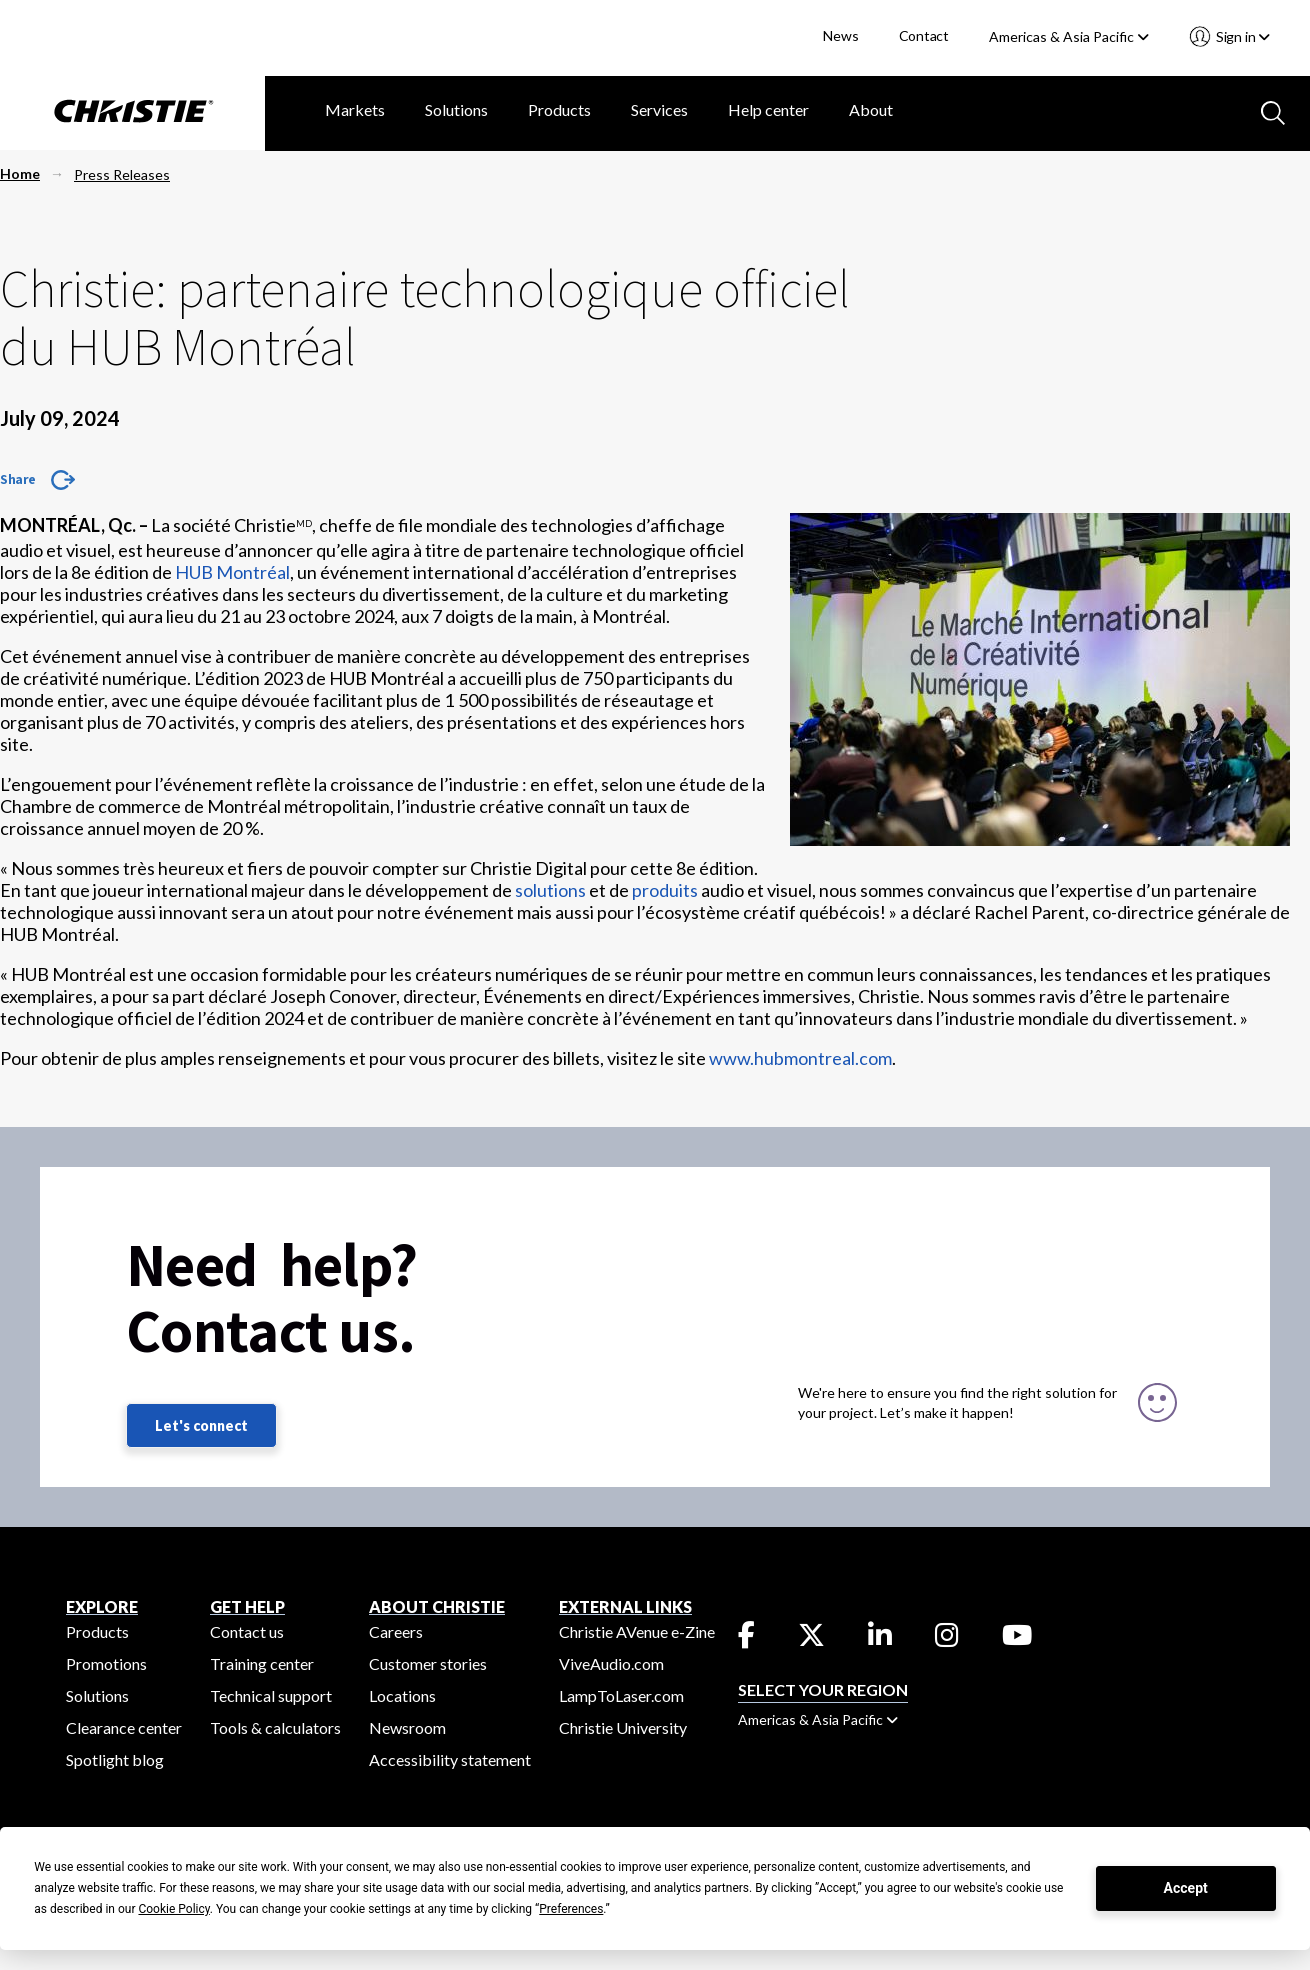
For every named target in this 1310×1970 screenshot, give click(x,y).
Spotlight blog (115, 1759)
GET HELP (247, 1606)
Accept (1186, 1888)
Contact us (247, 1631)
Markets (355, 109)
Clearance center (124, 1727)
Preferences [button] (571, 1909)
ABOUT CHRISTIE (437, 1606)
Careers (396, 1631)
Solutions (456, 109)
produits (665, 890)
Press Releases (122, 174)
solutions (550, 890)
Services (659, 109)
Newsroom (407, 1727)
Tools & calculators (275, 1727)
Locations (402, 1695)
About (871, 109)
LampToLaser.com (621, 1695)
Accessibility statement (450, 1759)
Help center (768, 109)
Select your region (823, 1689)
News (840, 35)
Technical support (271, 1695)
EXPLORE (102, 1606)
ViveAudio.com (611, 1663)
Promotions (106, 1663)
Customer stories (428, 1663)
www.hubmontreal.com (800, 1058)
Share (18, 479)
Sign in (1241, 36)
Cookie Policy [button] (173, 1909)
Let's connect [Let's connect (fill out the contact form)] (201, 1425)
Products (559, 109)
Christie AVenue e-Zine (637, 1631)
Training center (262, 1663)
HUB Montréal (232, 572)
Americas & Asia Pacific (1069, 36)
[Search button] (1271, 111)
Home (20, 173)
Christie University (623, 1727)
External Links (625, 1606)
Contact (924, 35)
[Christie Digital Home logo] (132, 113)
